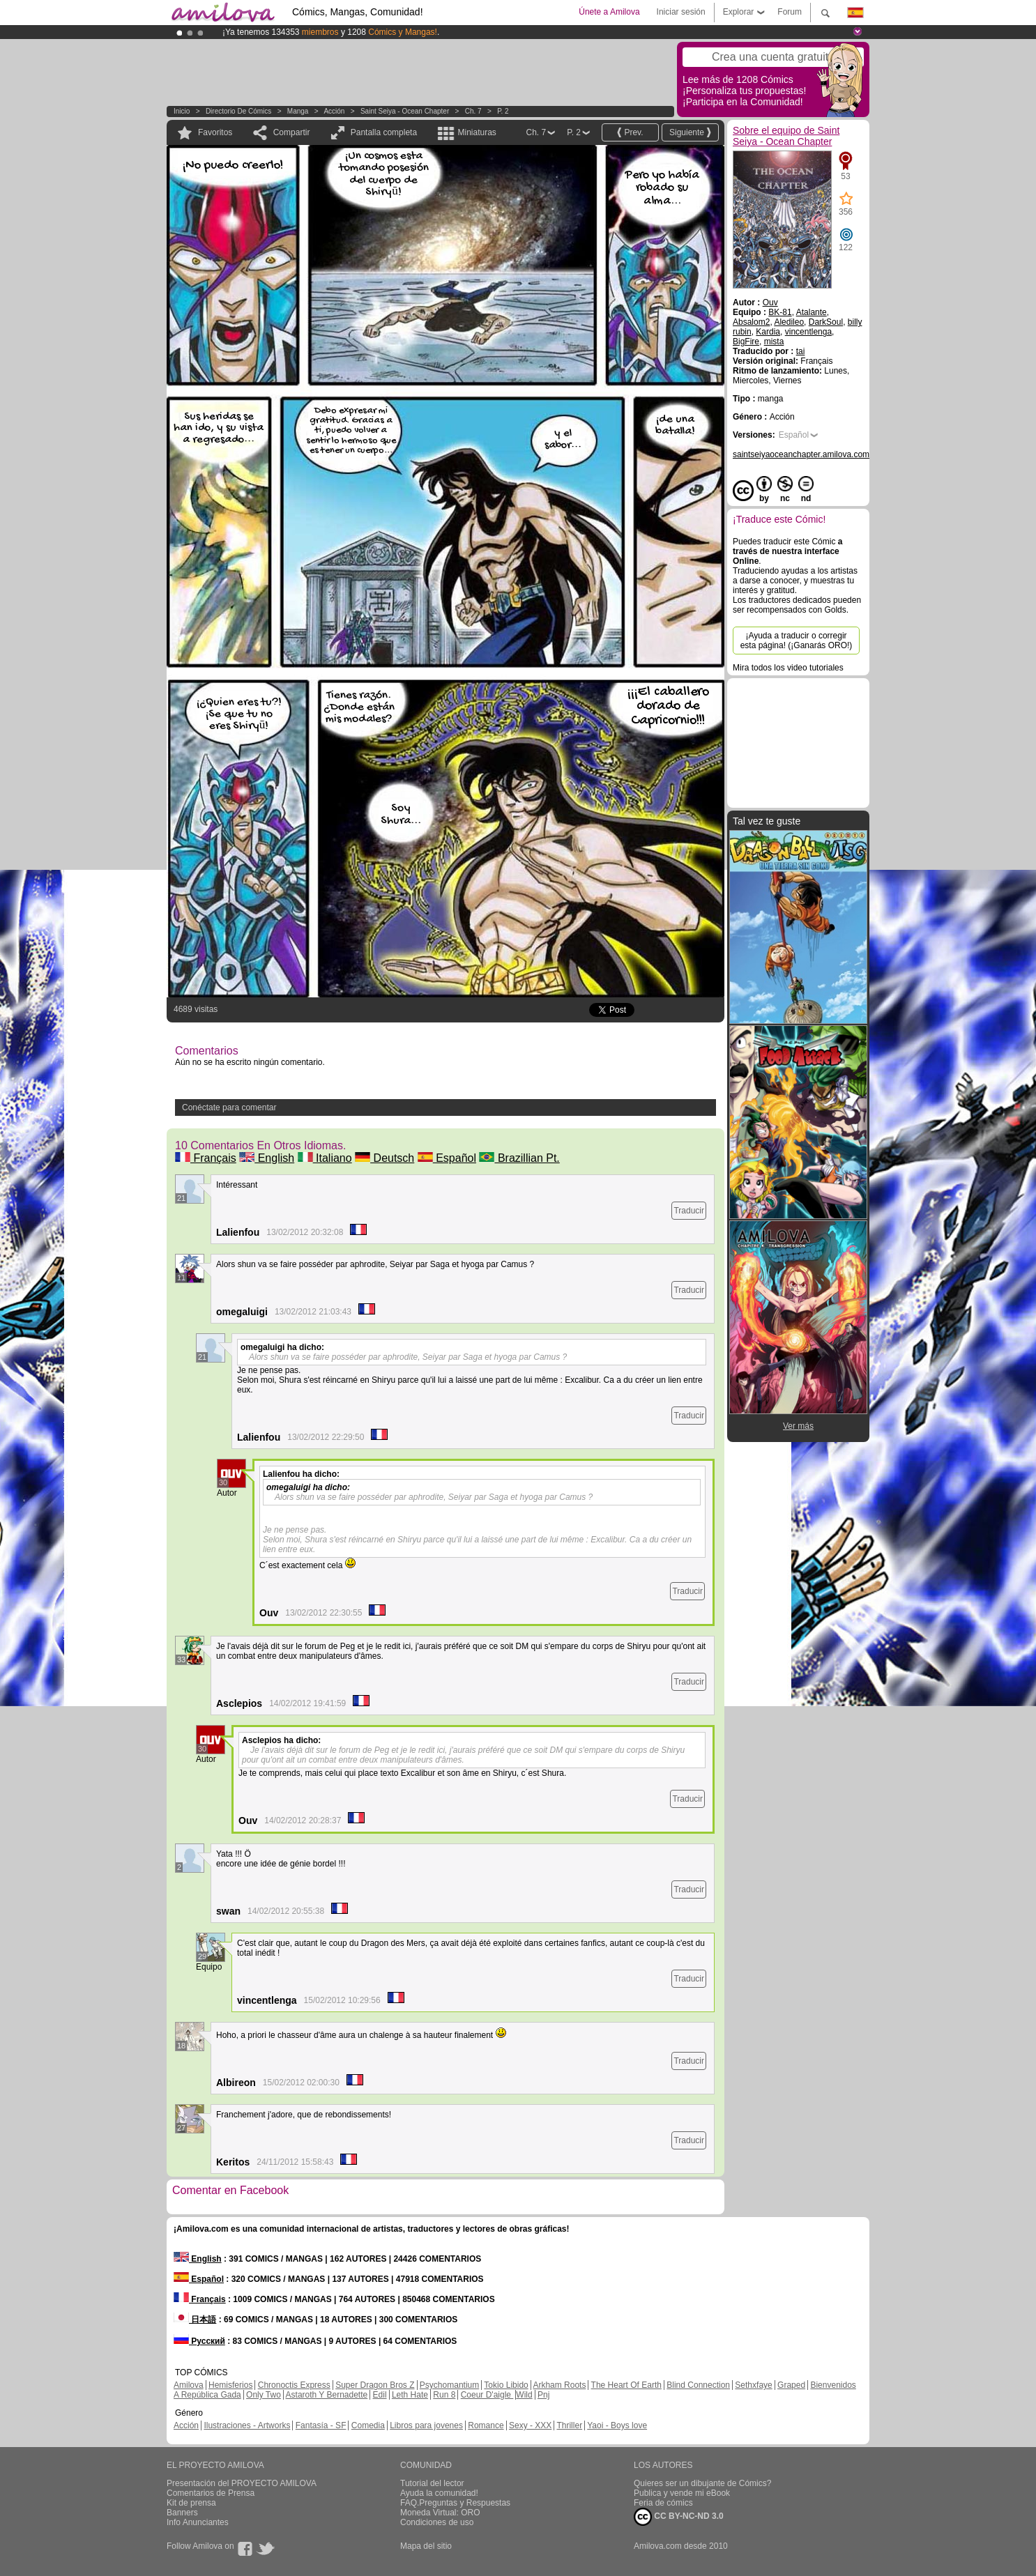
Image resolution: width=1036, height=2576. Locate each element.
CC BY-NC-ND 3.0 (679, 2517)
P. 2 (503, 111)
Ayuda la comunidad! (439, 2493)
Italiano (325, 1158)
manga (298, 111)
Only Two (263, 2395)
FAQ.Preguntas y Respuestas (455, 2503)
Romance (485, 2425)
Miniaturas (476, 132)
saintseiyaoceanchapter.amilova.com (801, 454)
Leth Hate (410, 2395)
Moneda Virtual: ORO (440, 2512)
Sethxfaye (753, 2385)
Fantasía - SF (321, 2425)
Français (205, 1158)
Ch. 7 (473, 111)
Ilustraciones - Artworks (247, 2425)
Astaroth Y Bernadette (327, 2395)
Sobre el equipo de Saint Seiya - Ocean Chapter (786, 136)
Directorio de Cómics (238, 111)
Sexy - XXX (530, 2425)
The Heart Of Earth (626, 2385)
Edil (380, 2395)
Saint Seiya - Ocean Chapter (404, 111)
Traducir (688, 1211)
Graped (791, 2385)
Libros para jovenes (426, 2425)
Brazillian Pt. (519, 1158)
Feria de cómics (663, 2503)
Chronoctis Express (294, 2385)
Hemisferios (230, 2385)
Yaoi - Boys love (617, 2425)
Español (447, 1158)
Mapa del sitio (426, 2546)
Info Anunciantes (198, 2522)
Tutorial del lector (432, 2483)
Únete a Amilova (609, 12)
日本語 (195, 2319)
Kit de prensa (191, 2503)
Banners (182, 2512)
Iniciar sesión (681, 12)
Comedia (368, 2425)
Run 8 (444, 2395)
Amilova (189, 2385)
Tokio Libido (506, 2385)
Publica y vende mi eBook (682, 2493)
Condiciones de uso (436, 2522)
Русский (199, 2341)
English (266, 1158)
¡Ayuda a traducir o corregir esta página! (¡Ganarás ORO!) (796, 640)
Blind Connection (698, 2385)
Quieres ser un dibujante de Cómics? (702, 2483)
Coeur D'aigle (487, 2395)
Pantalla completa (384, 132)
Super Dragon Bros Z (374, 2385)
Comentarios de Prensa (210, 2493)
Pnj (543, 2395)
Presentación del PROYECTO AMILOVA (242, 2483)
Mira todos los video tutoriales (788, 668)
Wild (524, 2395)
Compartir (291, 132)
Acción (333, 111)
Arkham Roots (559, 2385)
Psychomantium (449, 2385)
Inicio (182, 111)
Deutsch (384, 1158)
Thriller (569, 2425)
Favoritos (215, 132)
